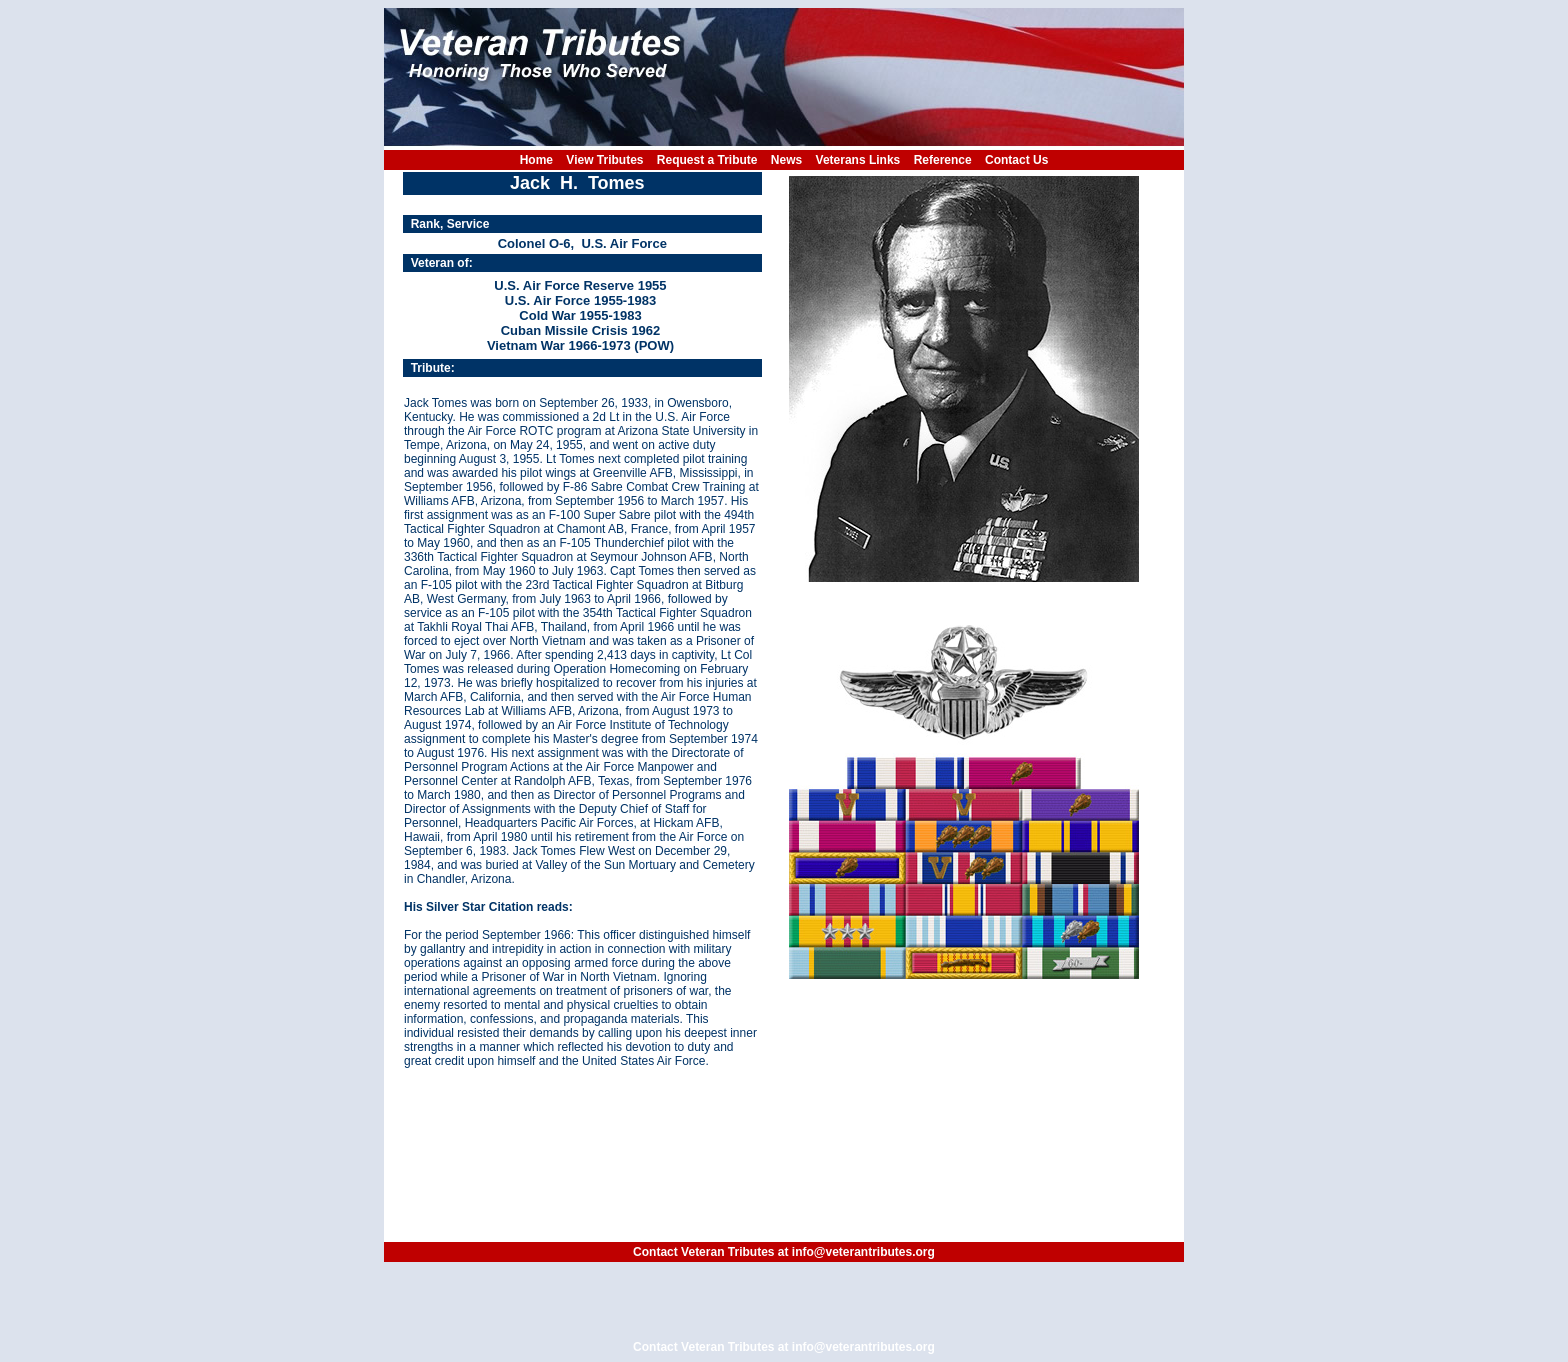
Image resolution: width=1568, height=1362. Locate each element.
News (786, 160)
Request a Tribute (707, 160)
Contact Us (1016, 160)
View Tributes (604, 160)
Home (536, 160)
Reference (943, 160)
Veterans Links (858, 160)
